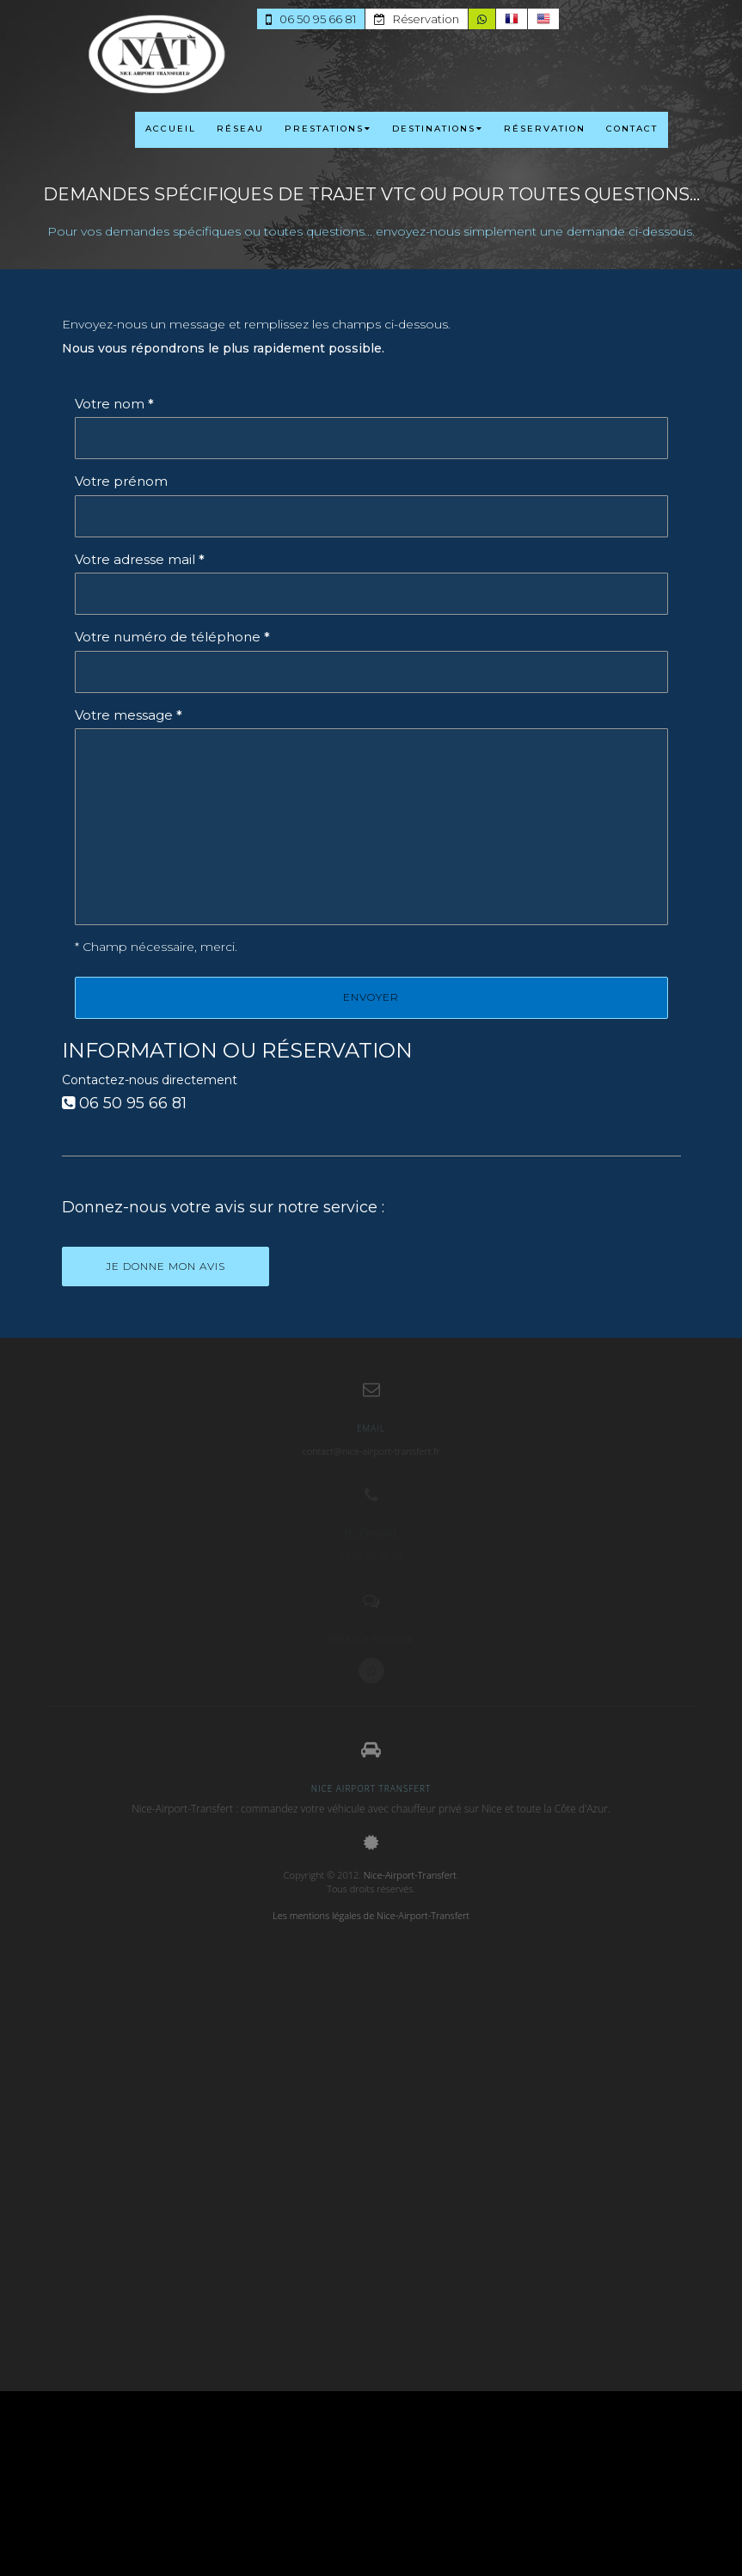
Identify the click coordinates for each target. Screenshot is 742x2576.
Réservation (417, 19)
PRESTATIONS (328, 128)
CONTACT (632, 128)
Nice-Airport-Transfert (410, 1874)
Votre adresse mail (140, 559)
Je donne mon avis (165, 1266)
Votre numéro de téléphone (172, 637)
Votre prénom (121, 481)
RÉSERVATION (545, 128)
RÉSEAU (240, 128)
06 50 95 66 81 (312, 19)
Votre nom (114, 404)
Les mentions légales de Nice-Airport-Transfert (371, 1915)
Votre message (128, 715)
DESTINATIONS (437, 128)
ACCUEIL (170, 128)
